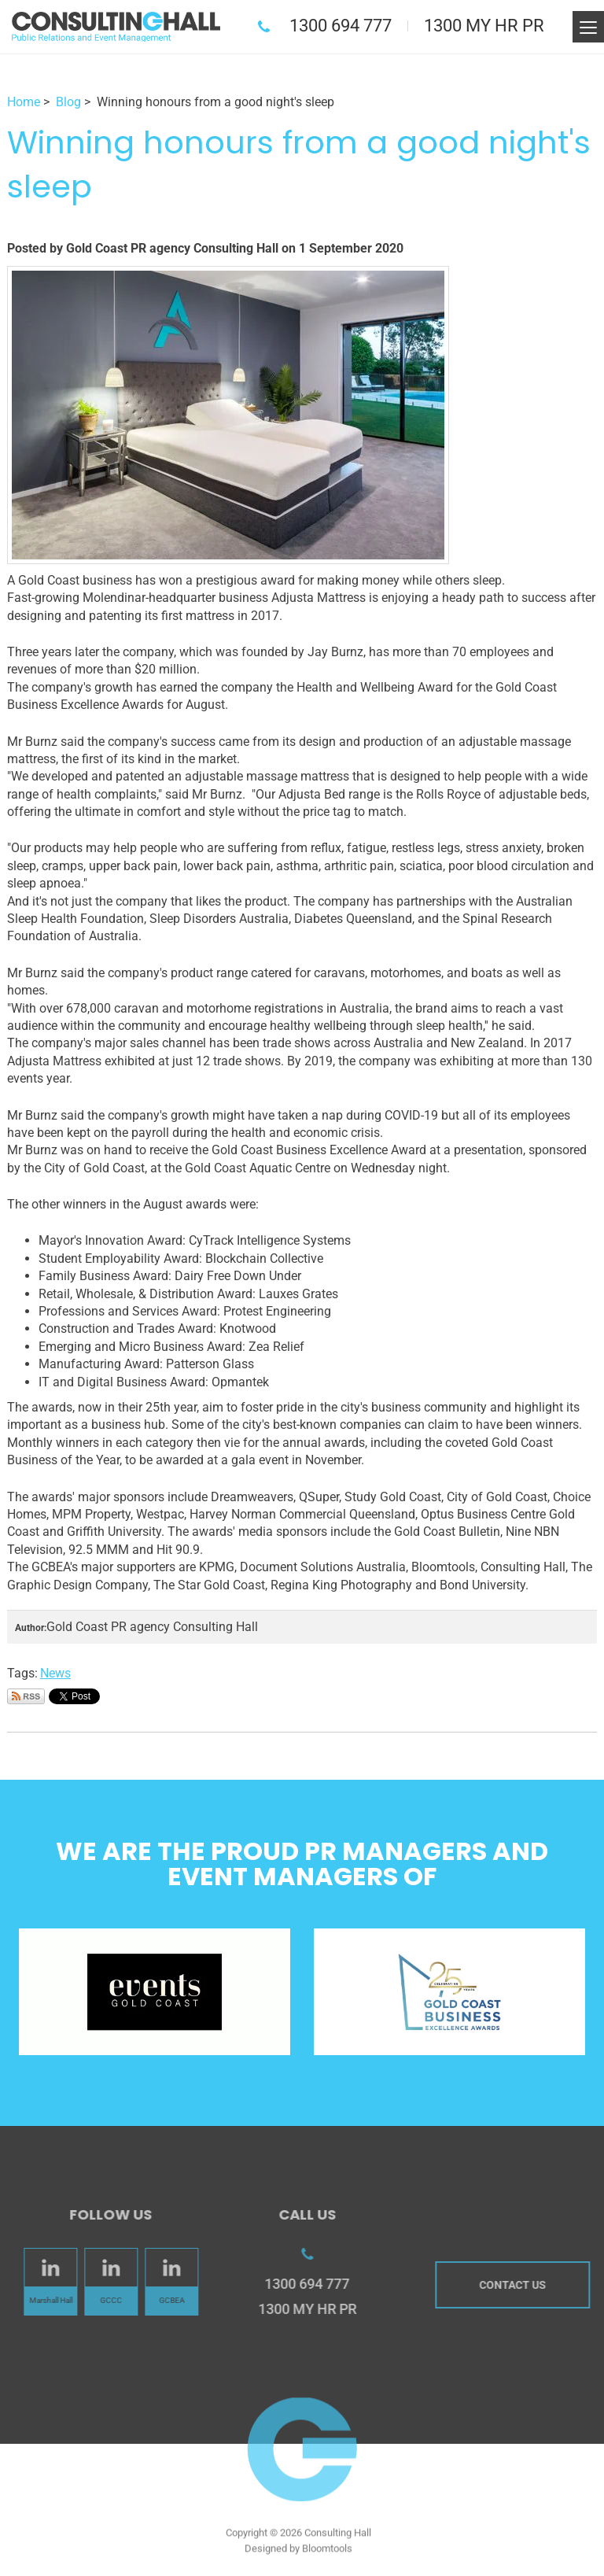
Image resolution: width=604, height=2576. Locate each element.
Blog (68, 101)
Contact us (515, 2285)
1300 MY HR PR (484, 25)
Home (23, 101)
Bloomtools (327, 2552)
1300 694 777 (340, 25)
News (55, 1673)
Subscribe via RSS (26, 1696)
